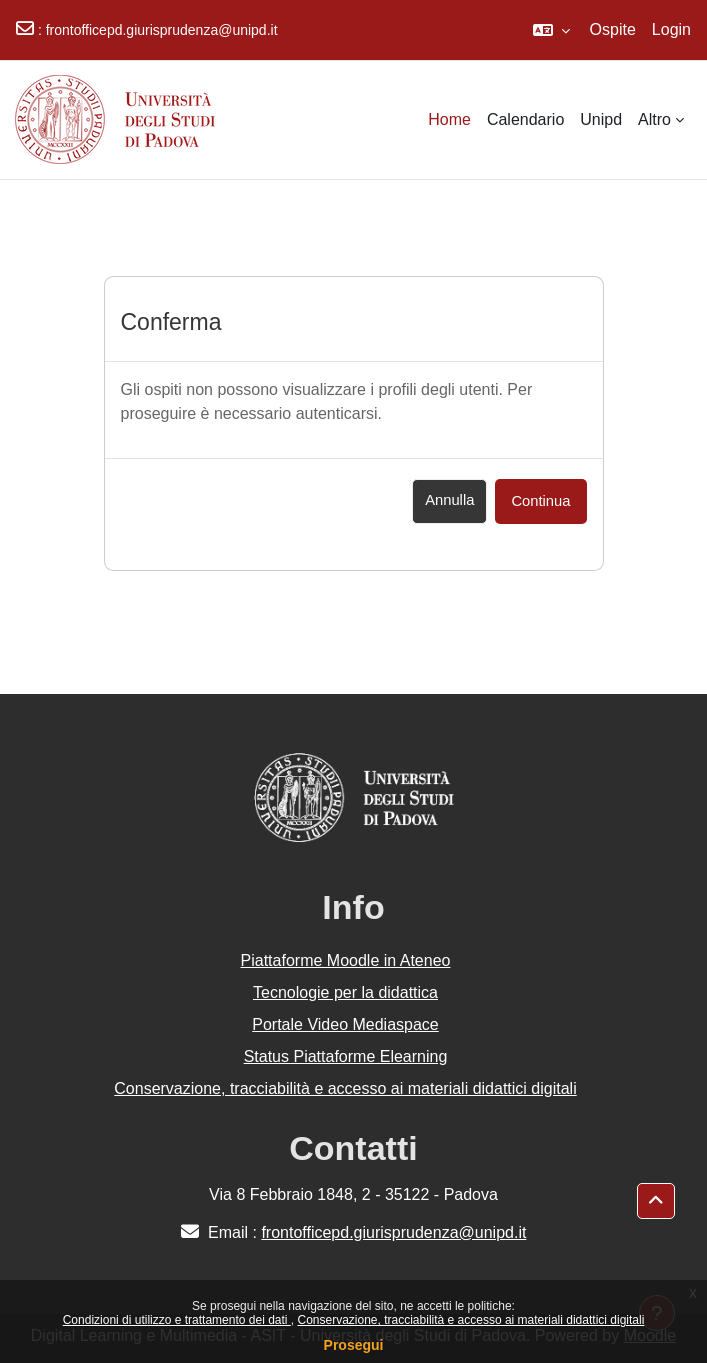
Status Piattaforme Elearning (346, 1056)
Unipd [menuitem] (601, 119)
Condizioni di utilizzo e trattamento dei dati (177, 1320)
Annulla (449, 500)
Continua (540, 501)
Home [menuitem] (449, 119)
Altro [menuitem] (654, 119)
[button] (551, 30)
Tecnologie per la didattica (345, 992)
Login (671, 29)
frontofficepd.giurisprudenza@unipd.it (162, 30)
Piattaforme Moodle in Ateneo (346, 960)
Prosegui (354, 1345)
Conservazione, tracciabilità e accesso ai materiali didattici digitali (470, 1320)
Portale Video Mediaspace (345, 1024)
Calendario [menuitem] (525, 119)
